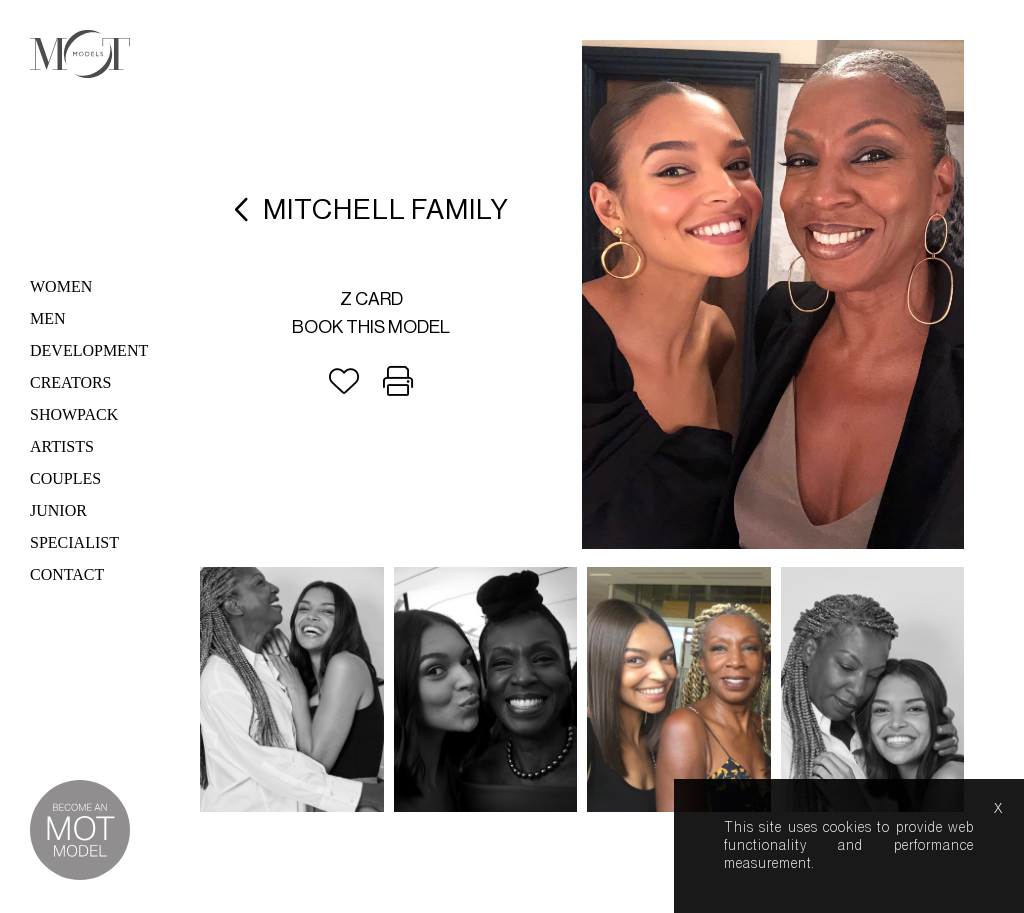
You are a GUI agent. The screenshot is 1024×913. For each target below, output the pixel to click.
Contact (67, 574)
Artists (62, 446)
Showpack (74, 414)
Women (61, 286)
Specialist (74, 542)
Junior (58, 510)
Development (89, 350)
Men (48, 318)
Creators (71, 382)
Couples (65, 478)
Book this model (371, 327)
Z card (371, 299)
